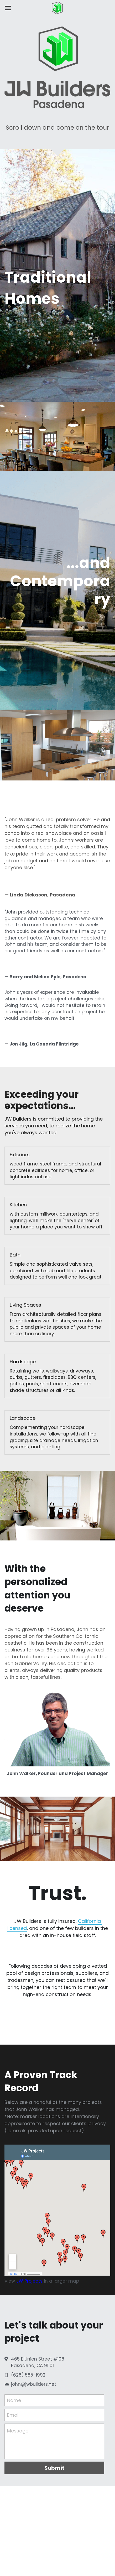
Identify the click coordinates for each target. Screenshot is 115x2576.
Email (13, 2420)
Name (14, 2406)
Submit (54, 2473)
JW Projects (29, 2286)
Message (17, 2436)
